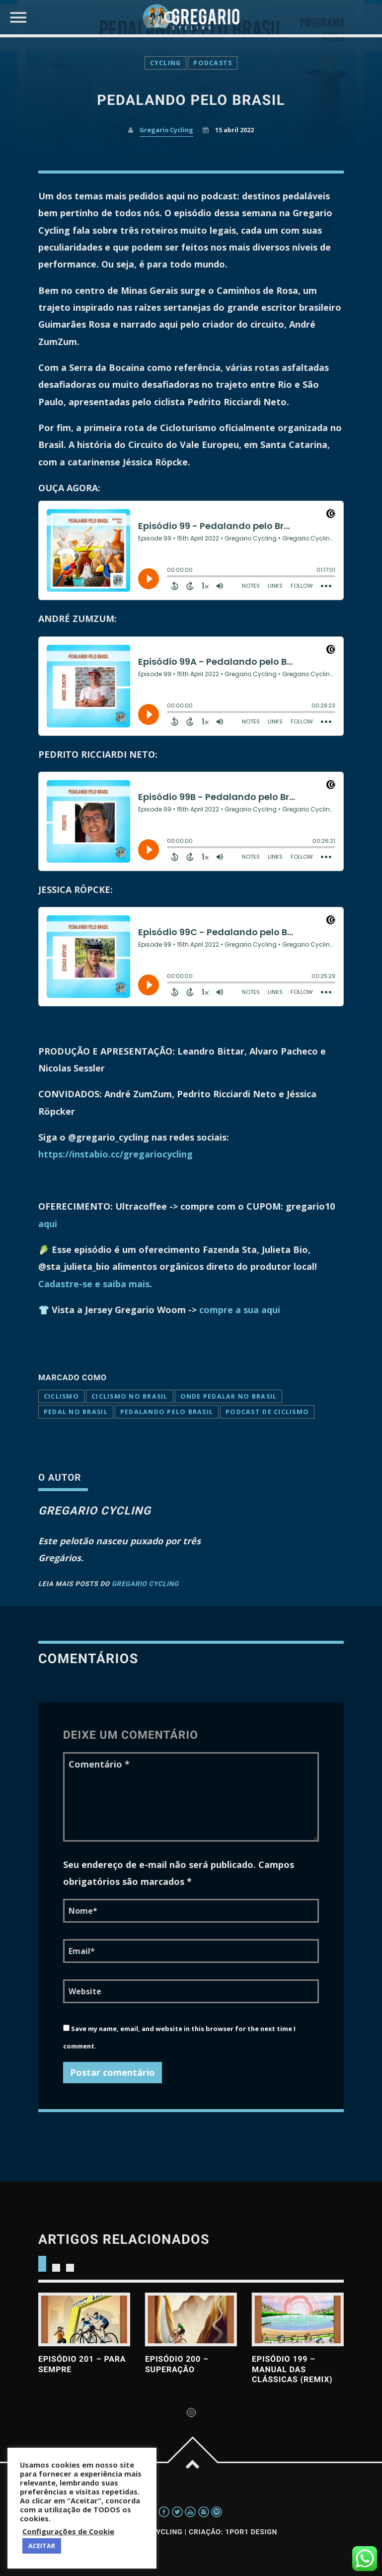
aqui (47, 1224)
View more (84, 2319)
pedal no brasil (76, 1412)
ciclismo (61, 1396)
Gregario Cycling (145, 1584)
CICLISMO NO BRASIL (129, 1396)
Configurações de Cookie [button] (68, 2531)
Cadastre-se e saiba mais (94, 1284)
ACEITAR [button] (41, 2545)
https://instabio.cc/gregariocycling (115, 1154)
